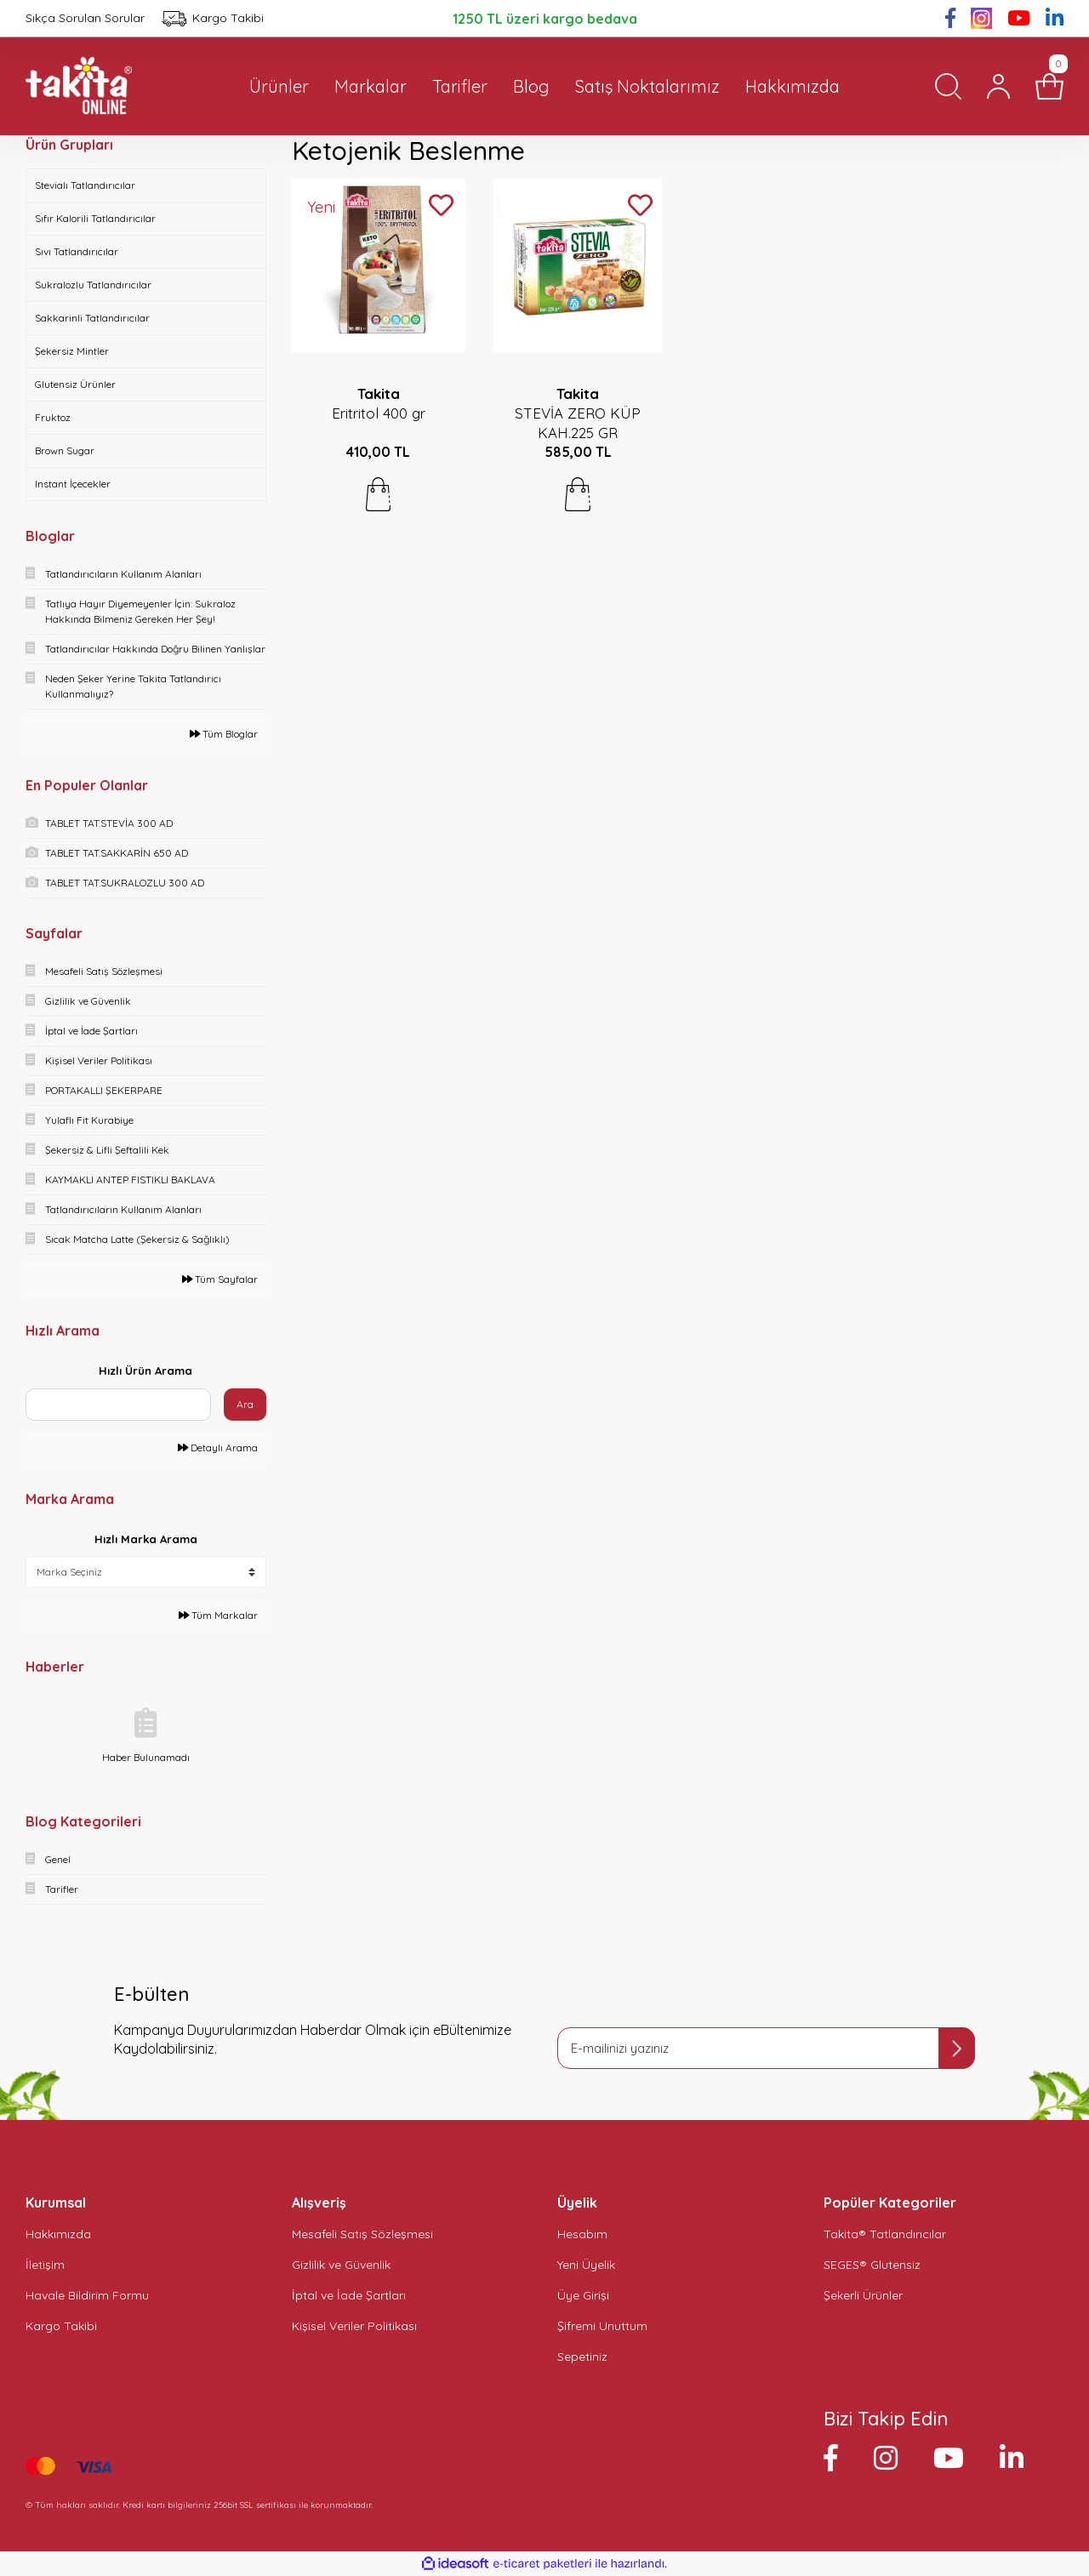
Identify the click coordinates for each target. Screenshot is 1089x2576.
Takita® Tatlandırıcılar (885, 2234)
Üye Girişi (583, 2295)
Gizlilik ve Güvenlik (341, 2264)
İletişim (45, 2264)
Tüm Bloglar (224, 733)
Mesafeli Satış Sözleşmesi (362, 2234)
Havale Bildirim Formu (87, 2295)
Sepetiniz (582, 2356)
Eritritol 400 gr (378, 413)
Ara (245, 1404)
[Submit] (956, 2048)
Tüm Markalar (218, 1615)
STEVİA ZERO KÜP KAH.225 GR (578, 423)
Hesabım (582, 2234)
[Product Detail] (329, 208)
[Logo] (79, 86)
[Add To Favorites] (441, 206)
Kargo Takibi (61, 2326)
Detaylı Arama (218, 1447)
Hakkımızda (58, 2234)
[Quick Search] (118, 1404)
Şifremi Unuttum (602, 2326)
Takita (378, 393)
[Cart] (1049, 86)
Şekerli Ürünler (863, 2295)
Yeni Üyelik (586, 2264)
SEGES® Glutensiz (872, 2264)
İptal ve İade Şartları (349, 2295)
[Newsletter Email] (766, 2048)
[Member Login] (998, 87)
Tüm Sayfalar (220, 1279)
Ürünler (279, 86)
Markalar (370, 86)
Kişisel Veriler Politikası (354, 2326)
